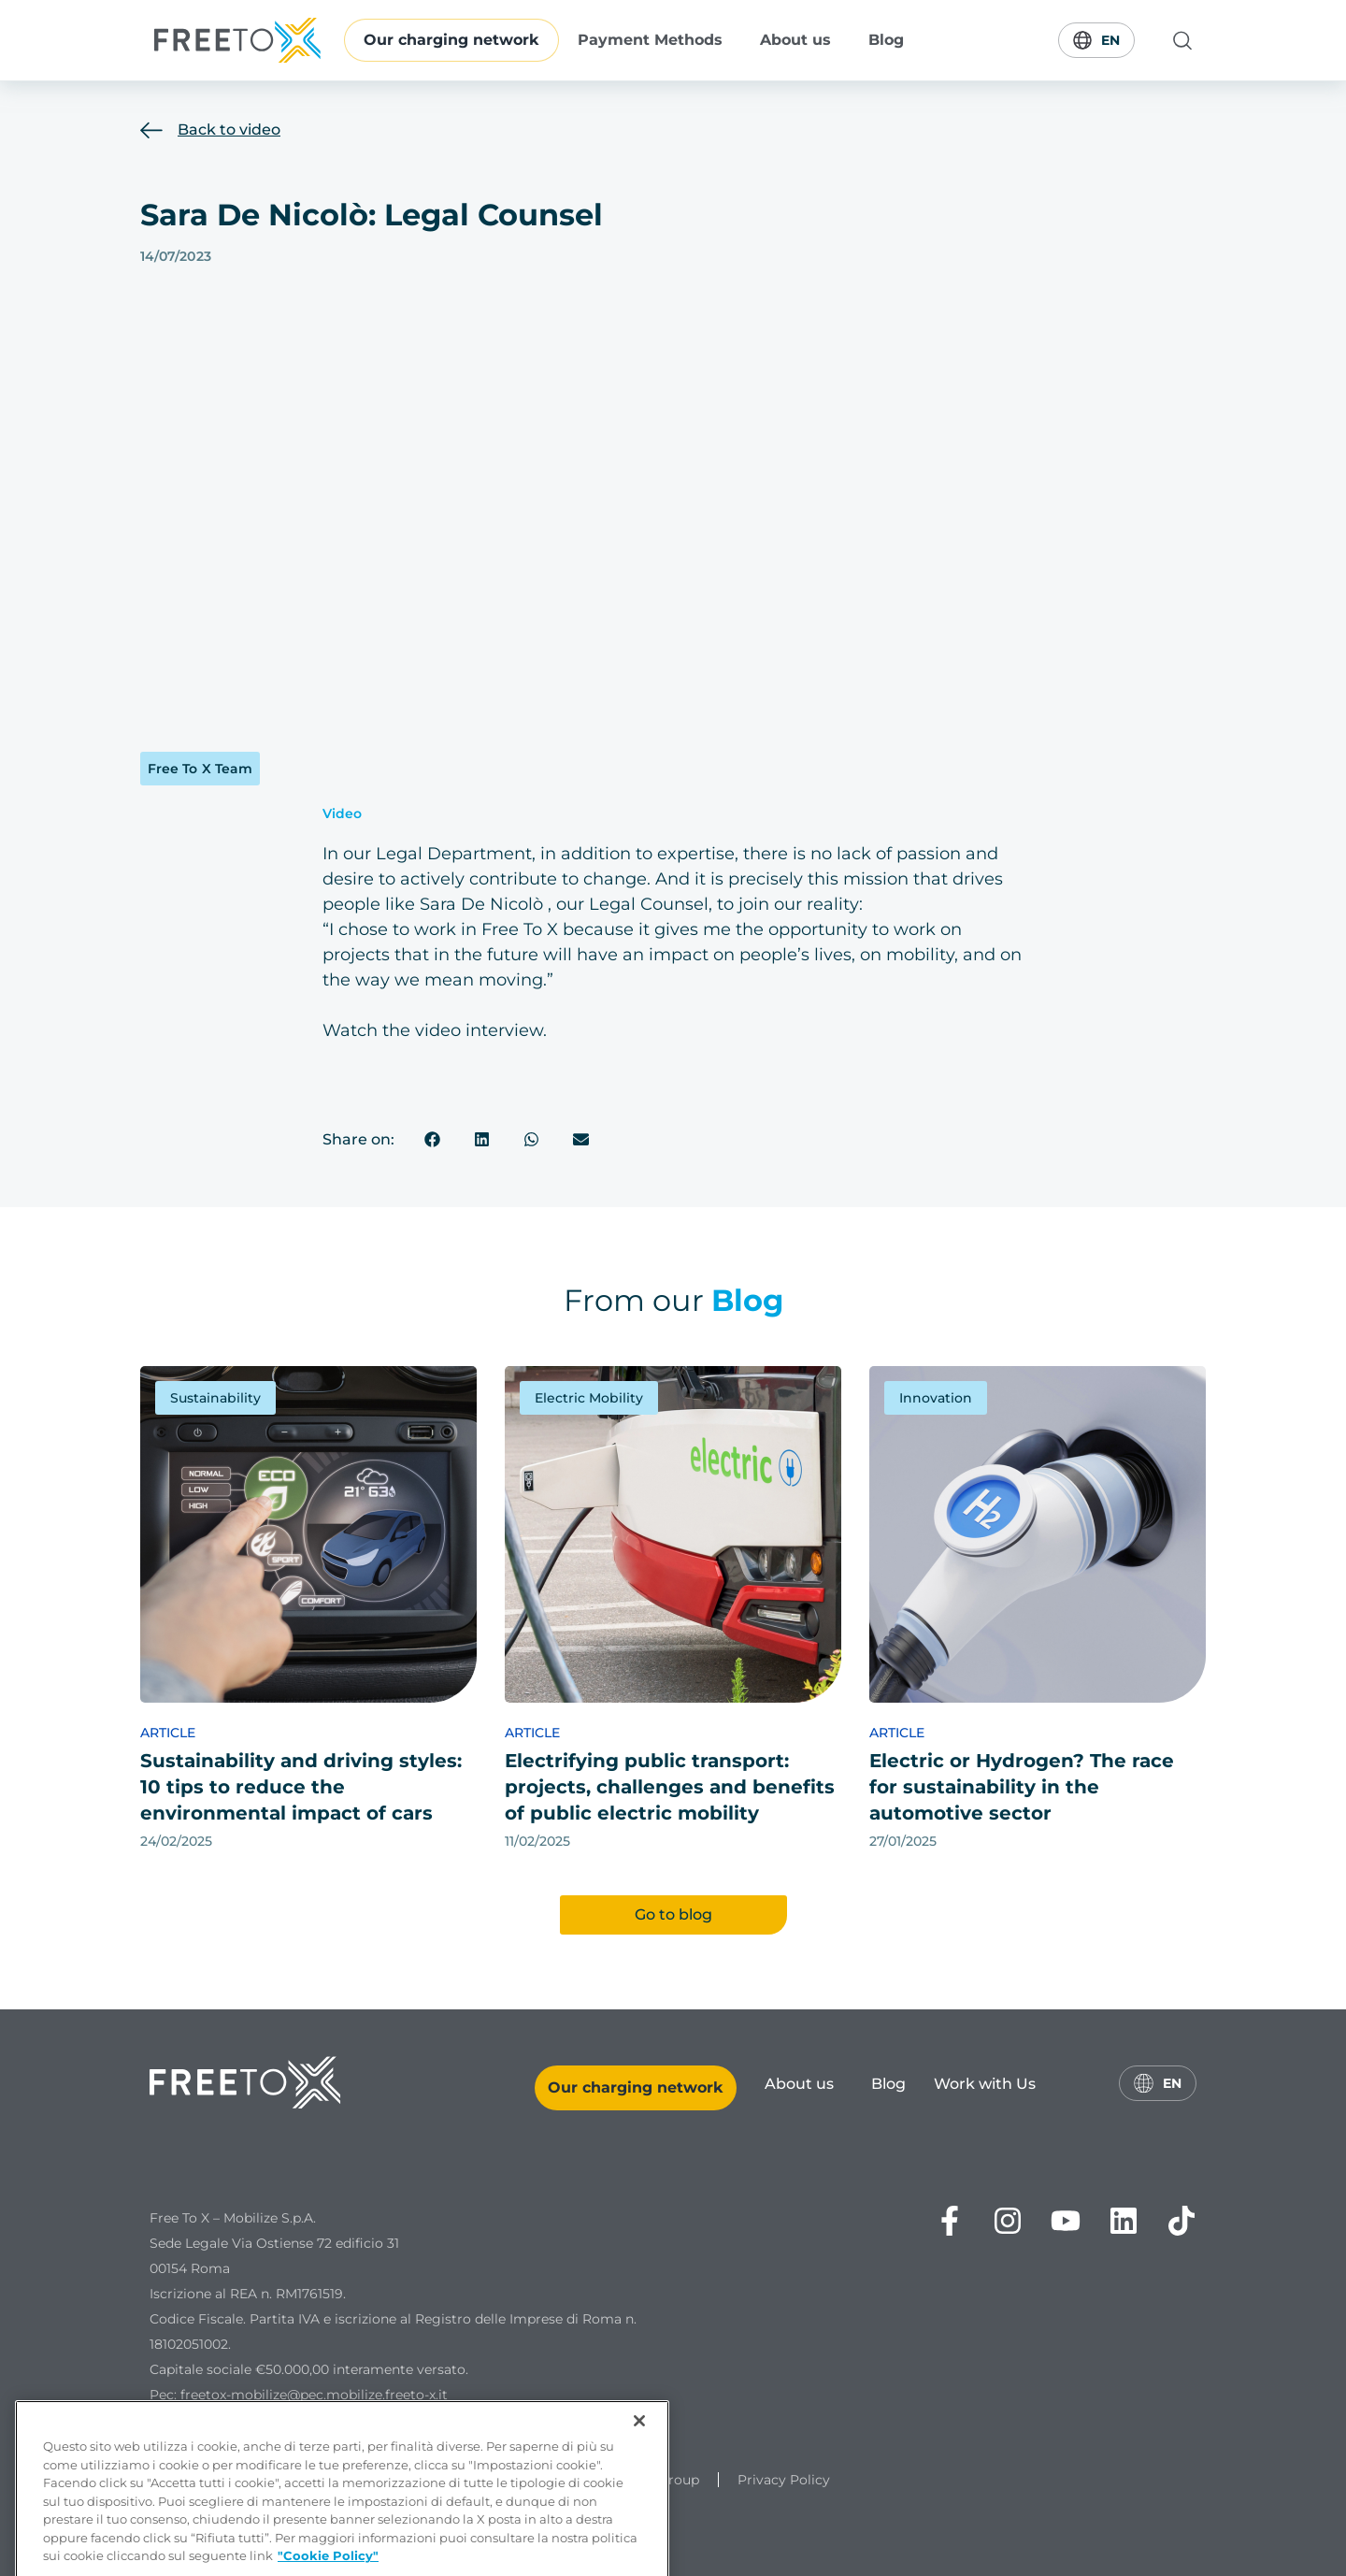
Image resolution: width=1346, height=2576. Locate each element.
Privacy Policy (783, 2479)
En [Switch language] (1096, 40)
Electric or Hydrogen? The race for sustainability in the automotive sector (1021, 1786)
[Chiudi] (639, 2476)
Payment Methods (650, 40)
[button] (433, 1139)
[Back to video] (151, 130)
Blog (886, 40)
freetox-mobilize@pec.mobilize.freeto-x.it (314, 2394)
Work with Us (985, 2084)
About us (795, 40)
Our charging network (451, 40)
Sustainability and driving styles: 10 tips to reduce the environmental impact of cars (301, 1786)
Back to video (229, 129)
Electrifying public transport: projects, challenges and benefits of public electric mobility (670, 1786)
